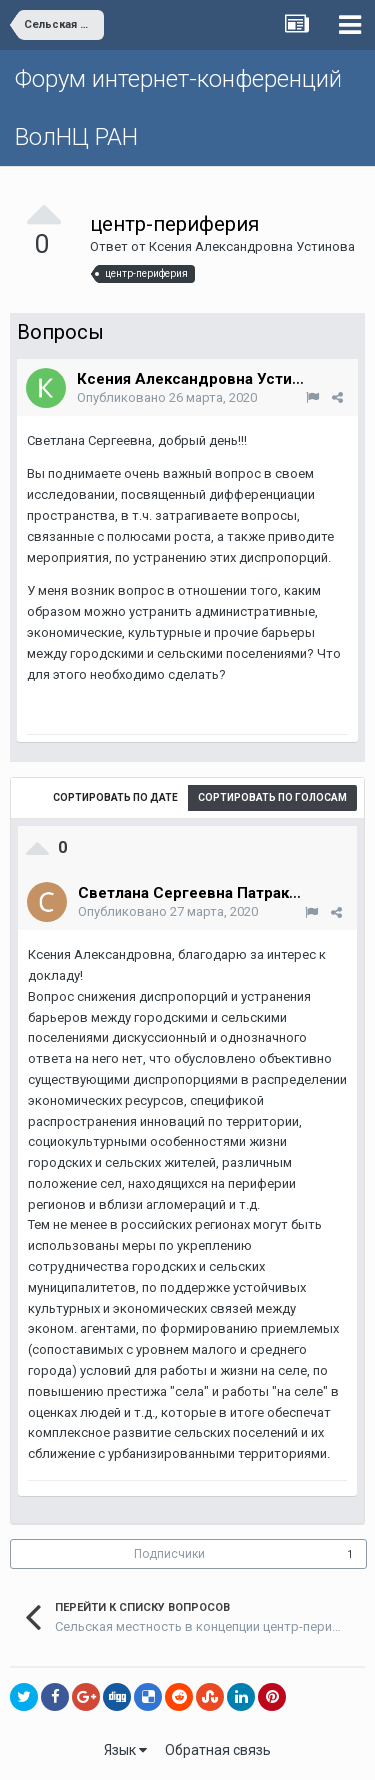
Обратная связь (218, 1750)
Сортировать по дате (115, 797)
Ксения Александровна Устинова (252, 246)
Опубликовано (167, 397)
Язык (125, 1750)
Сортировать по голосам (272, 797)
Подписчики (169, 1554)
